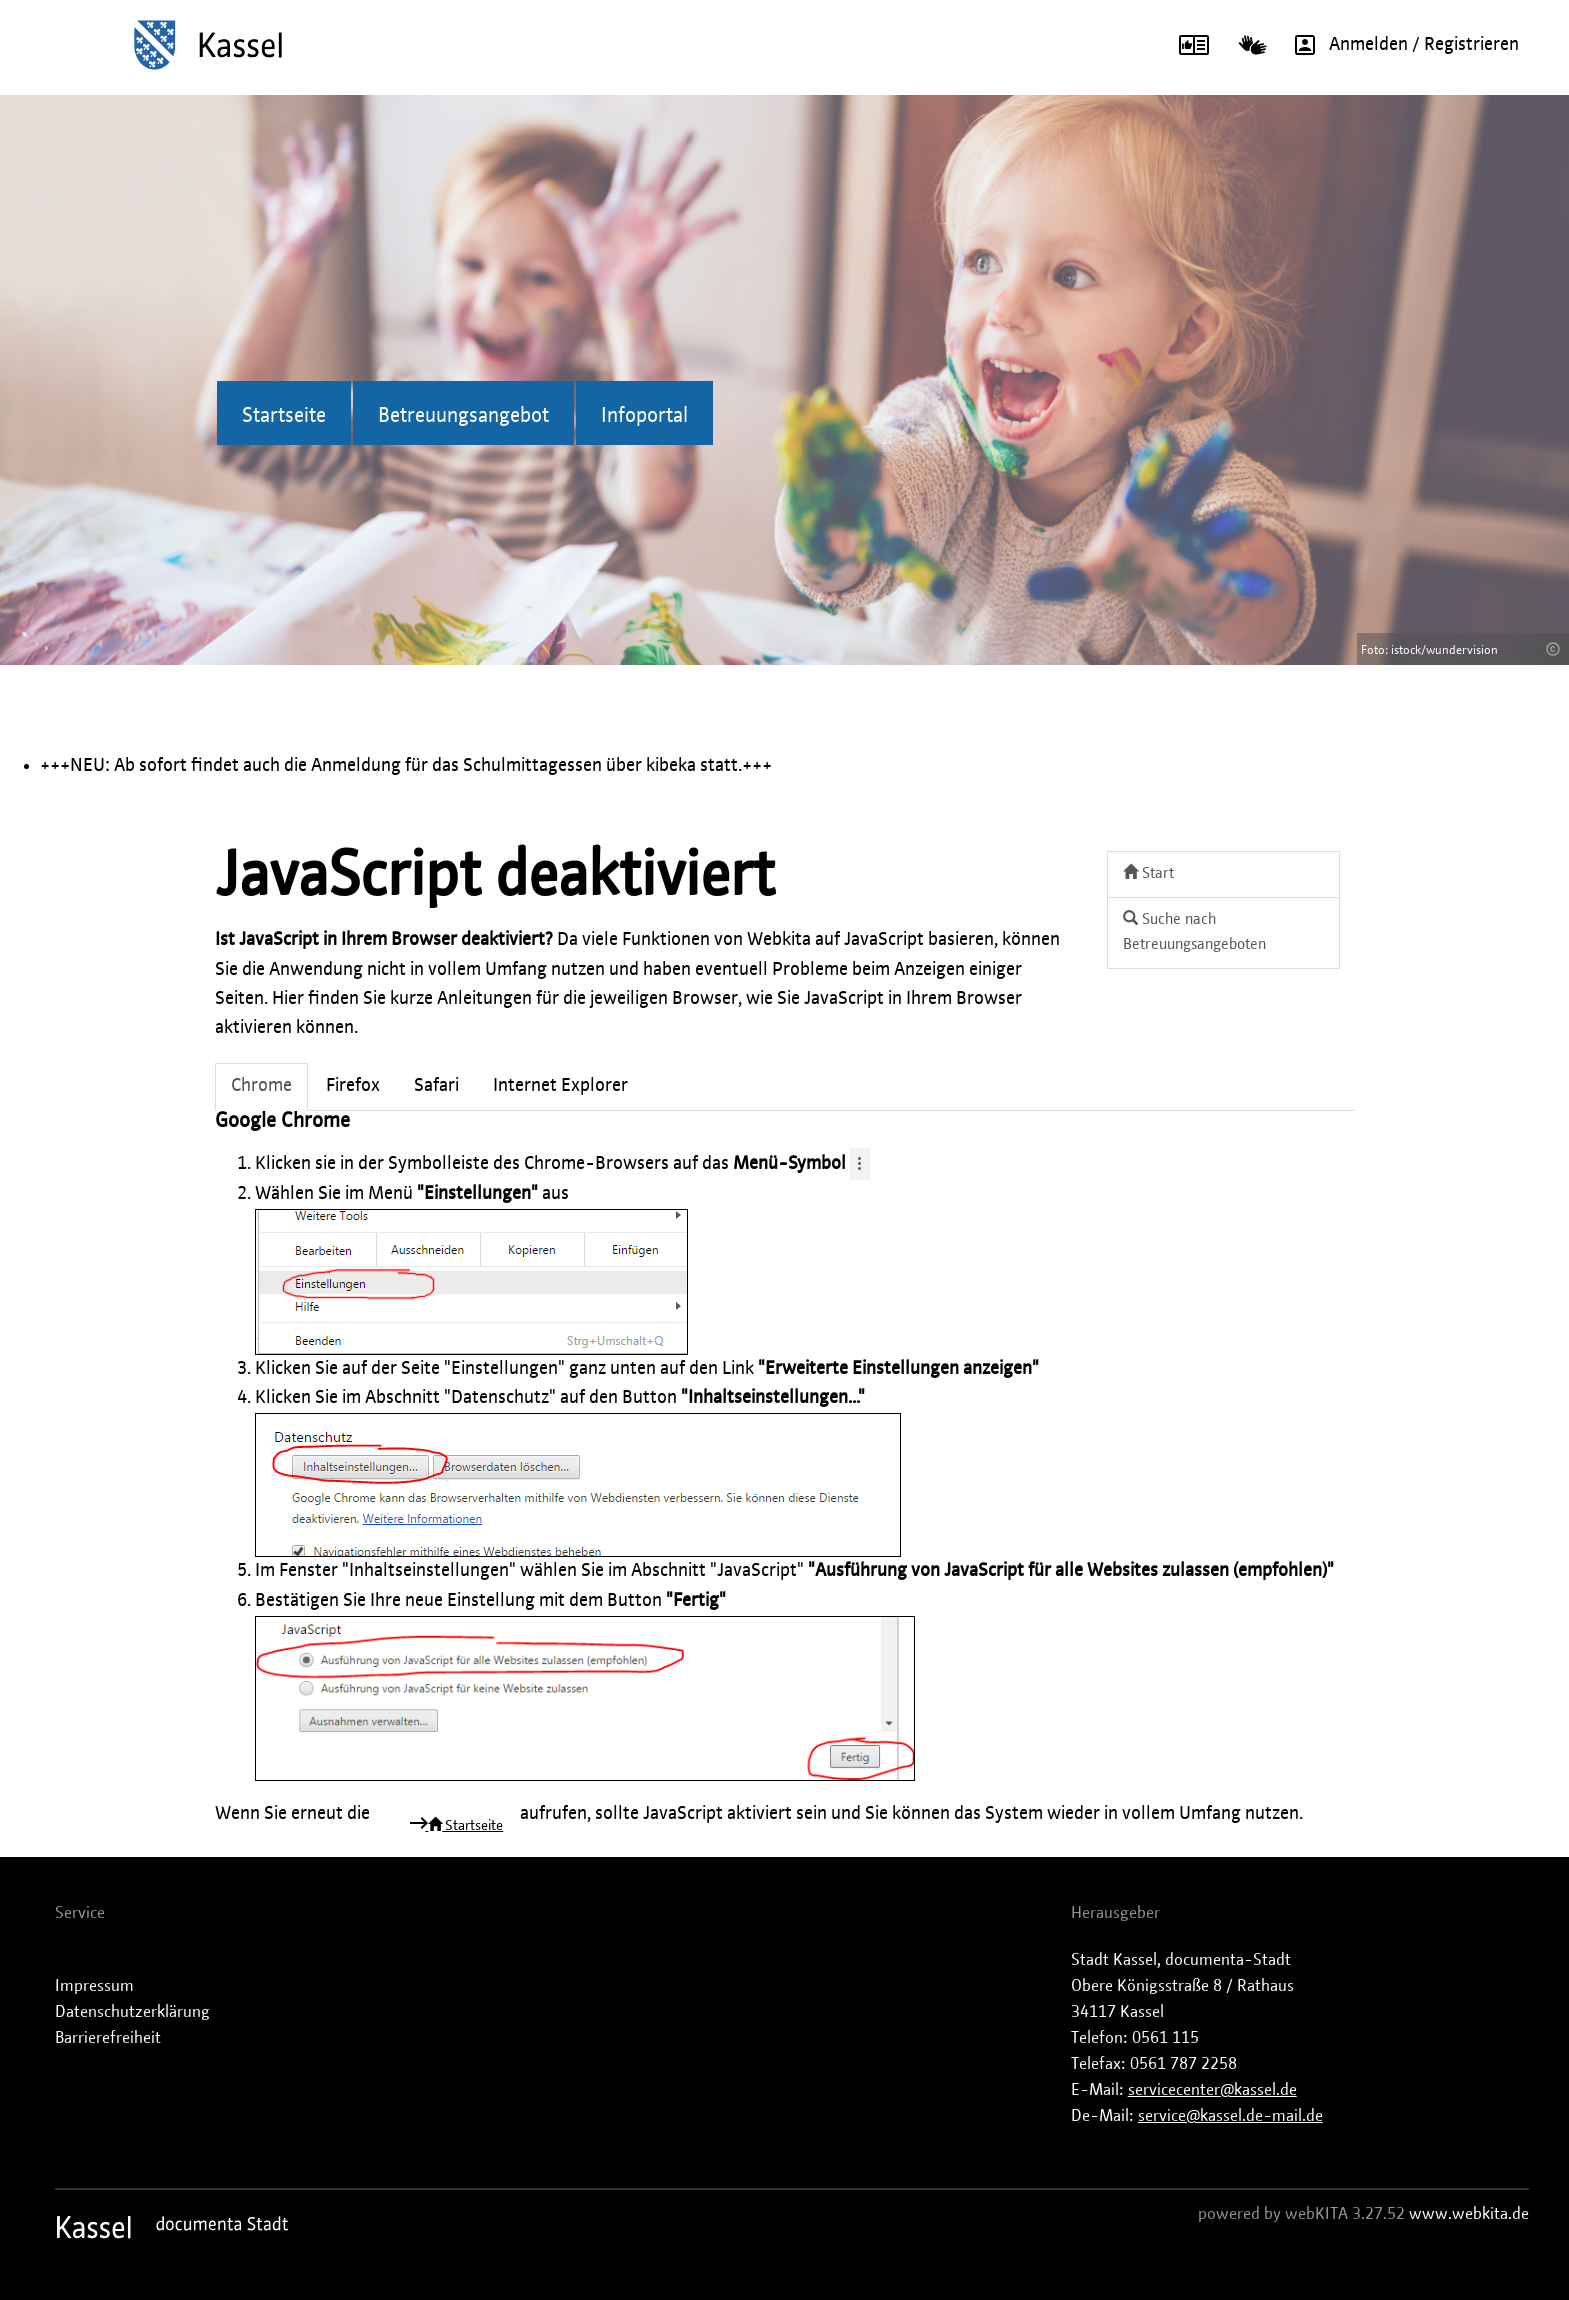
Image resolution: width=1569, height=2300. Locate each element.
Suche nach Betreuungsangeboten (1194, 931)
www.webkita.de (1469, 2214)
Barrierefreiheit (108, 2038)
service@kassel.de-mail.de (1230, 2116)
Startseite (284, 416)
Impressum (94, 1986)
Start (1148, 872)
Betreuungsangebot (463, 416)
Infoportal (644, 416)
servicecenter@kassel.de (1212, 2090)
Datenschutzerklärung (132, 2012)
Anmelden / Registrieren (1400, 45)
